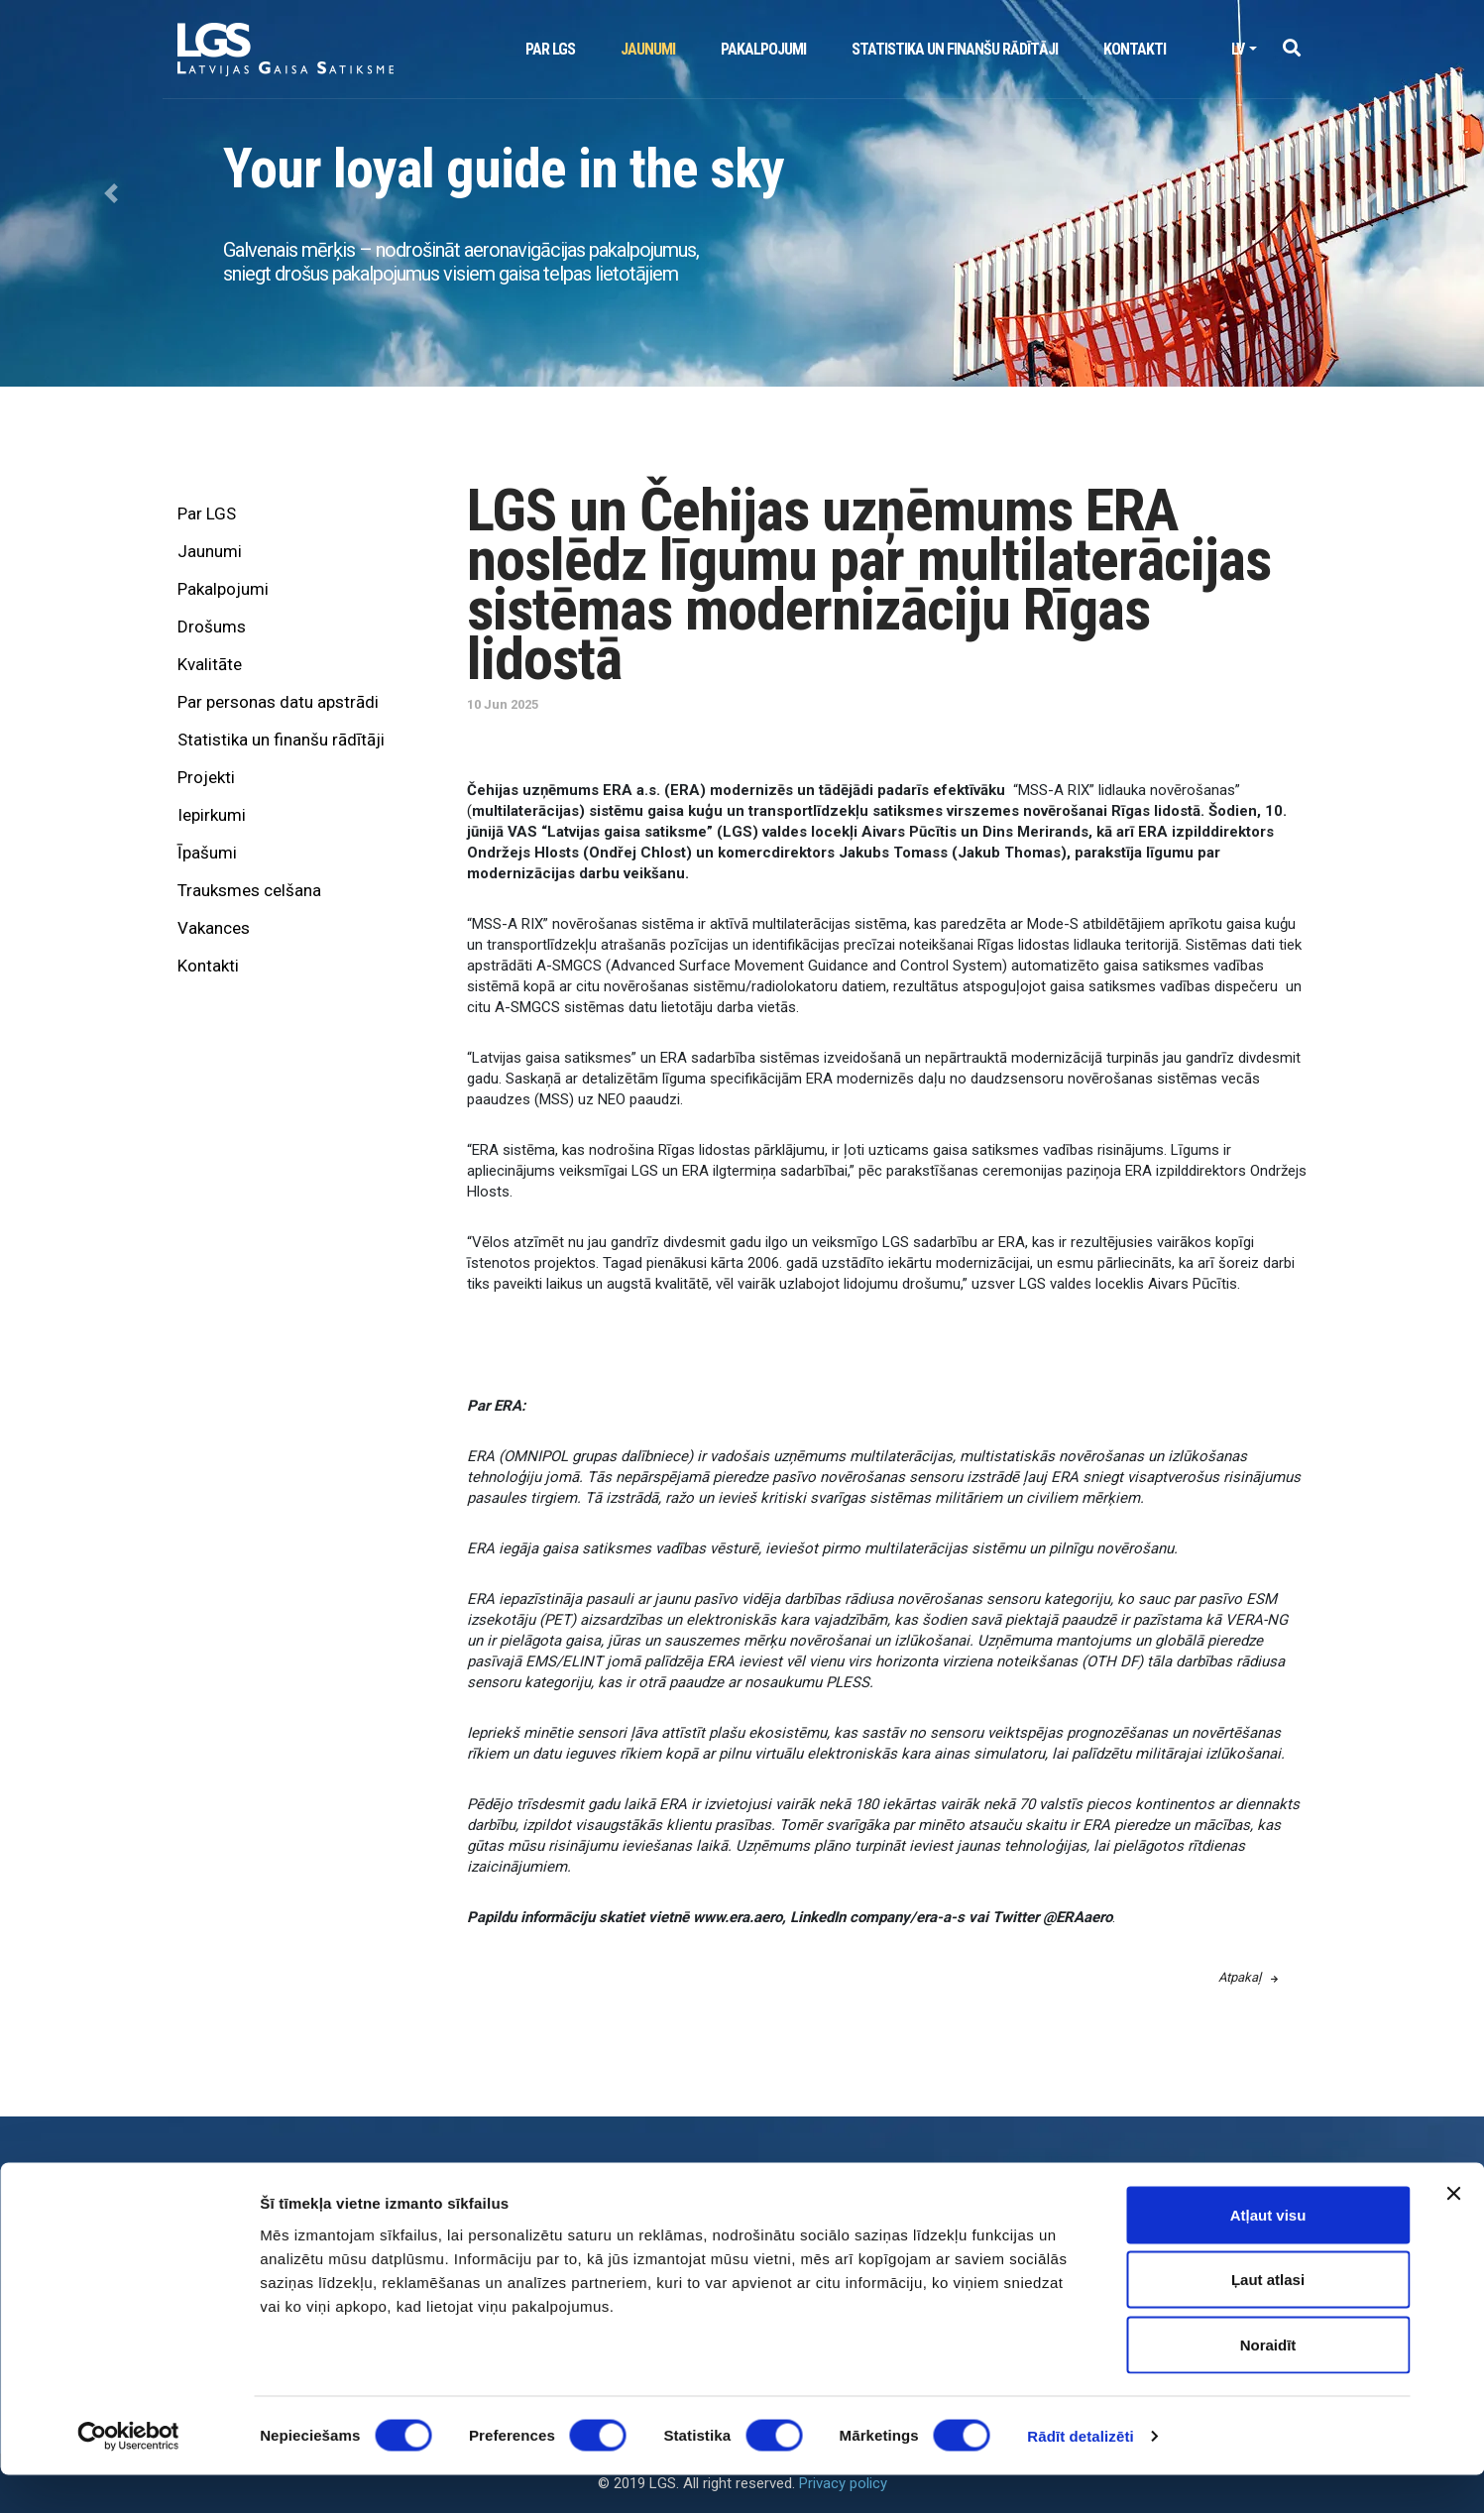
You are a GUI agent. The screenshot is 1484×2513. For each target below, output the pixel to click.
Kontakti (1134, 49)
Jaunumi (648, 49)
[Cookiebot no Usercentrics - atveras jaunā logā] (128, 2474)
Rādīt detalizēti (1080, 2473)
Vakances (213, 928)
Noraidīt (1268, 2382)
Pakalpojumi (763, 49)
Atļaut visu (1268, 2252)
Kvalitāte (209, 664)
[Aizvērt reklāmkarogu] (1453, 2231)
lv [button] (1237, 49)
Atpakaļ (1248, 1977)
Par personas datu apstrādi (278, 702)
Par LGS (550, 49)
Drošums (211, 626)
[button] (1291, 49)
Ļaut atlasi (1268, 2318)
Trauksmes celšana (249, 890)
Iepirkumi (211, 815)
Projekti (206, 777)
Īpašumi (207, 852)
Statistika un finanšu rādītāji (955, 49)
